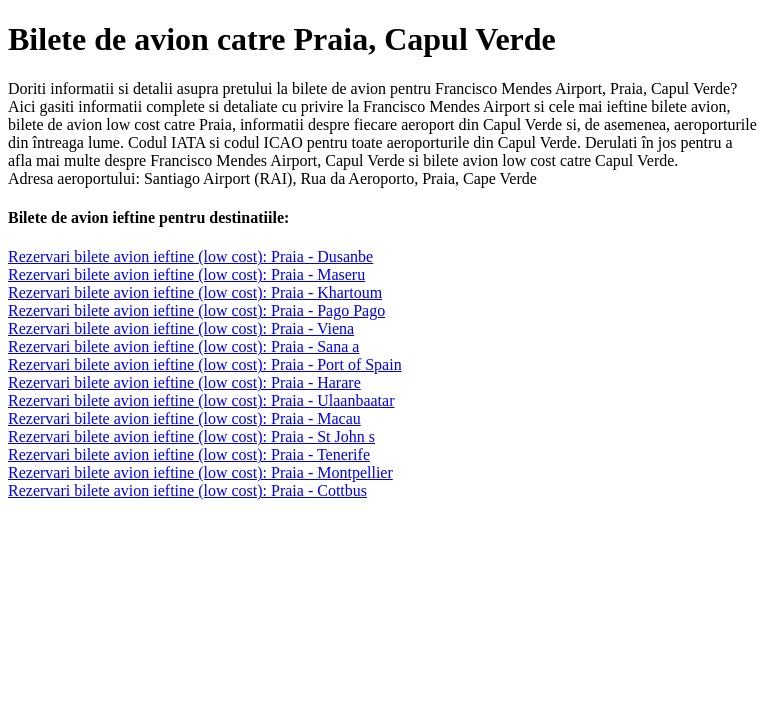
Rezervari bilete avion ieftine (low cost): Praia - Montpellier (200, 472)
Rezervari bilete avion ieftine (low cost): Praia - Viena (181, 328)
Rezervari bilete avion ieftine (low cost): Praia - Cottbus (187, 490)
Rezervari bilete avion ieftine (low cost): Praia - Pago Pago (196, 310)
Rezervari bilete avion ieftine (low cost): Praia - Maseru (186, 274)
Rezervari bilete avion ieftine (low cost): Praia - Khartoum (195, 292)
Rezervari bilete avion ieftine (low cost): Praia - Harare (184, 382)
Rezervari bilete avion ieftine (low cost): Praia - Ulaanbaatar (201, 400)
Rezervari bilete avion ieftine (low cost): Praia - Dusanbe (190, 256)
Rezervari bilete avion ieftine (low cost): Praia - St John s (191, 436)
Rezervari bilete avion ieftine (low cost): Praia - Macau (184, 418)
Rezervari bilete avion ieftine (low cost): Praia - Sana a (183, 346)
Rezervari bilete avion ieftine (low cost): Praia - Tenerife (189, 454)
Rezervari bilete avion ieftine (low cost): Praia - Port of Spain (205, 364)
